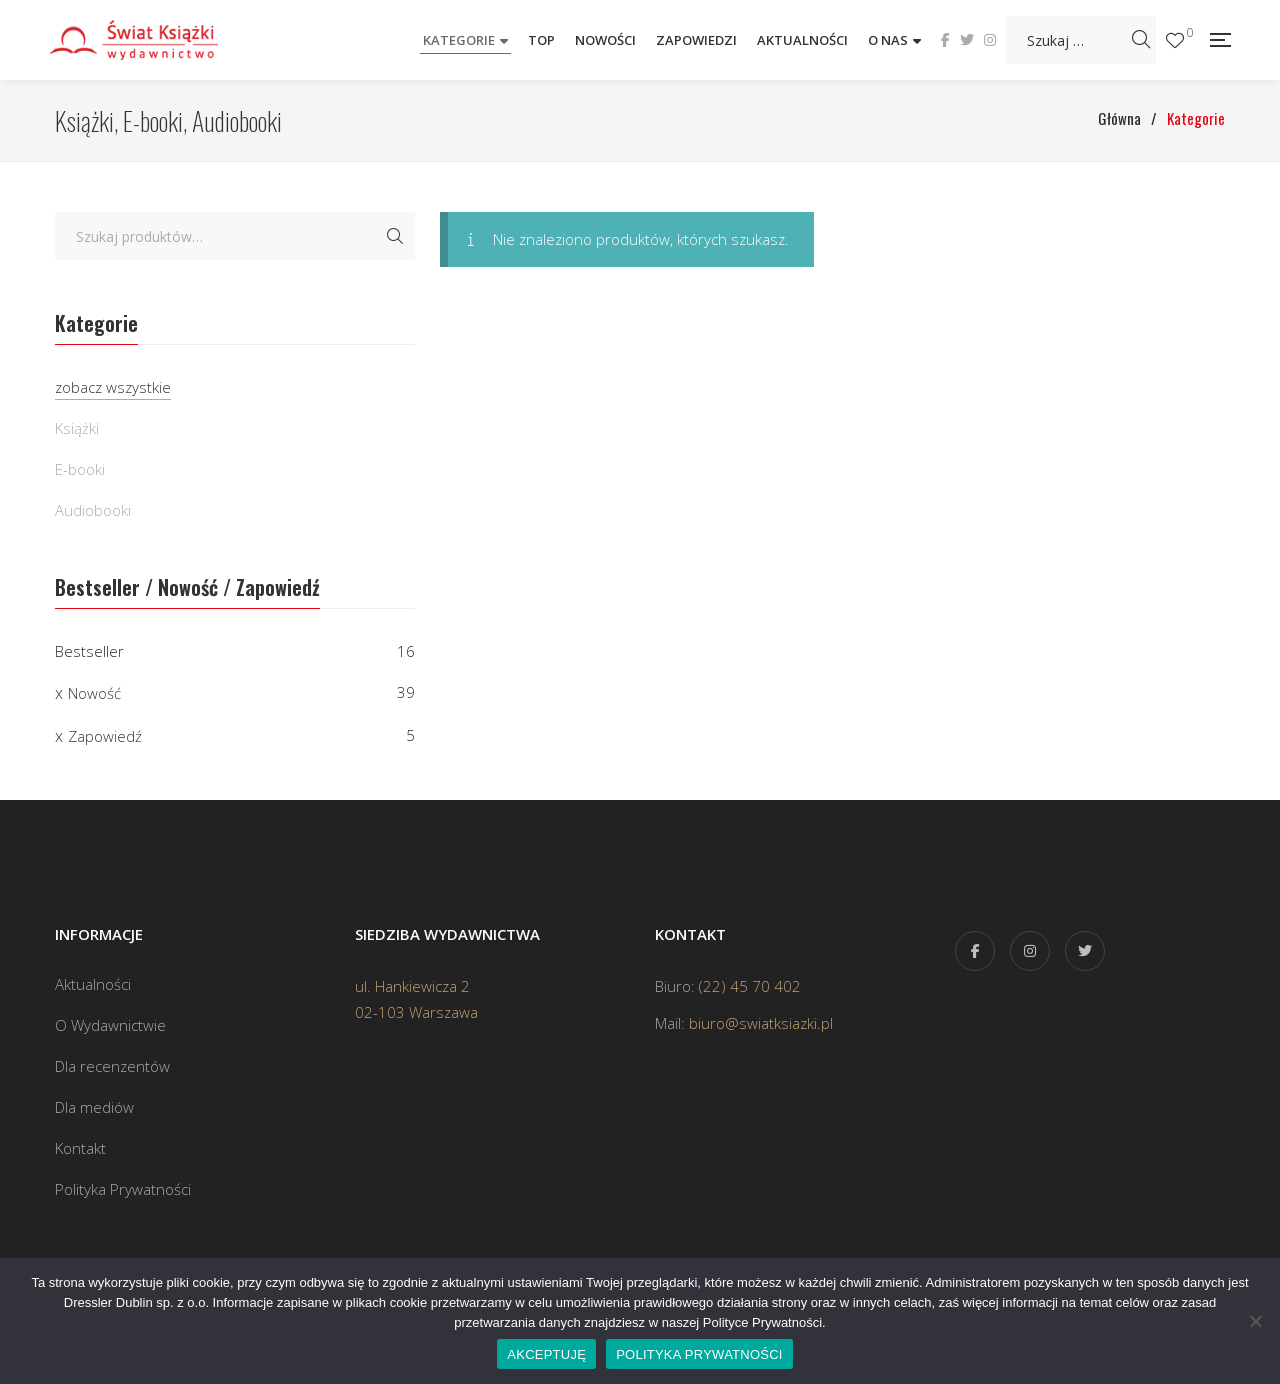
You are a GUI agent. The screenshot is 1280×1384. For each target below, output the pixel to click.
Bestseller (89, 651)
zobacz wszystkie (113, 387)
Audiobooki (93, 510)
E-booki (80, 469)
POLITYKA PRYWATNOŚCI (699, 1354)
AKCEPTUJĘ (546, 1354)
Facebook (945, 40)
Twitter (967, 40)
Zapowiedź (105, 736)
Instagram (990, 40)
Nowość (94, 693)
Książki (77, 428)
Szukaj (395, 236)
